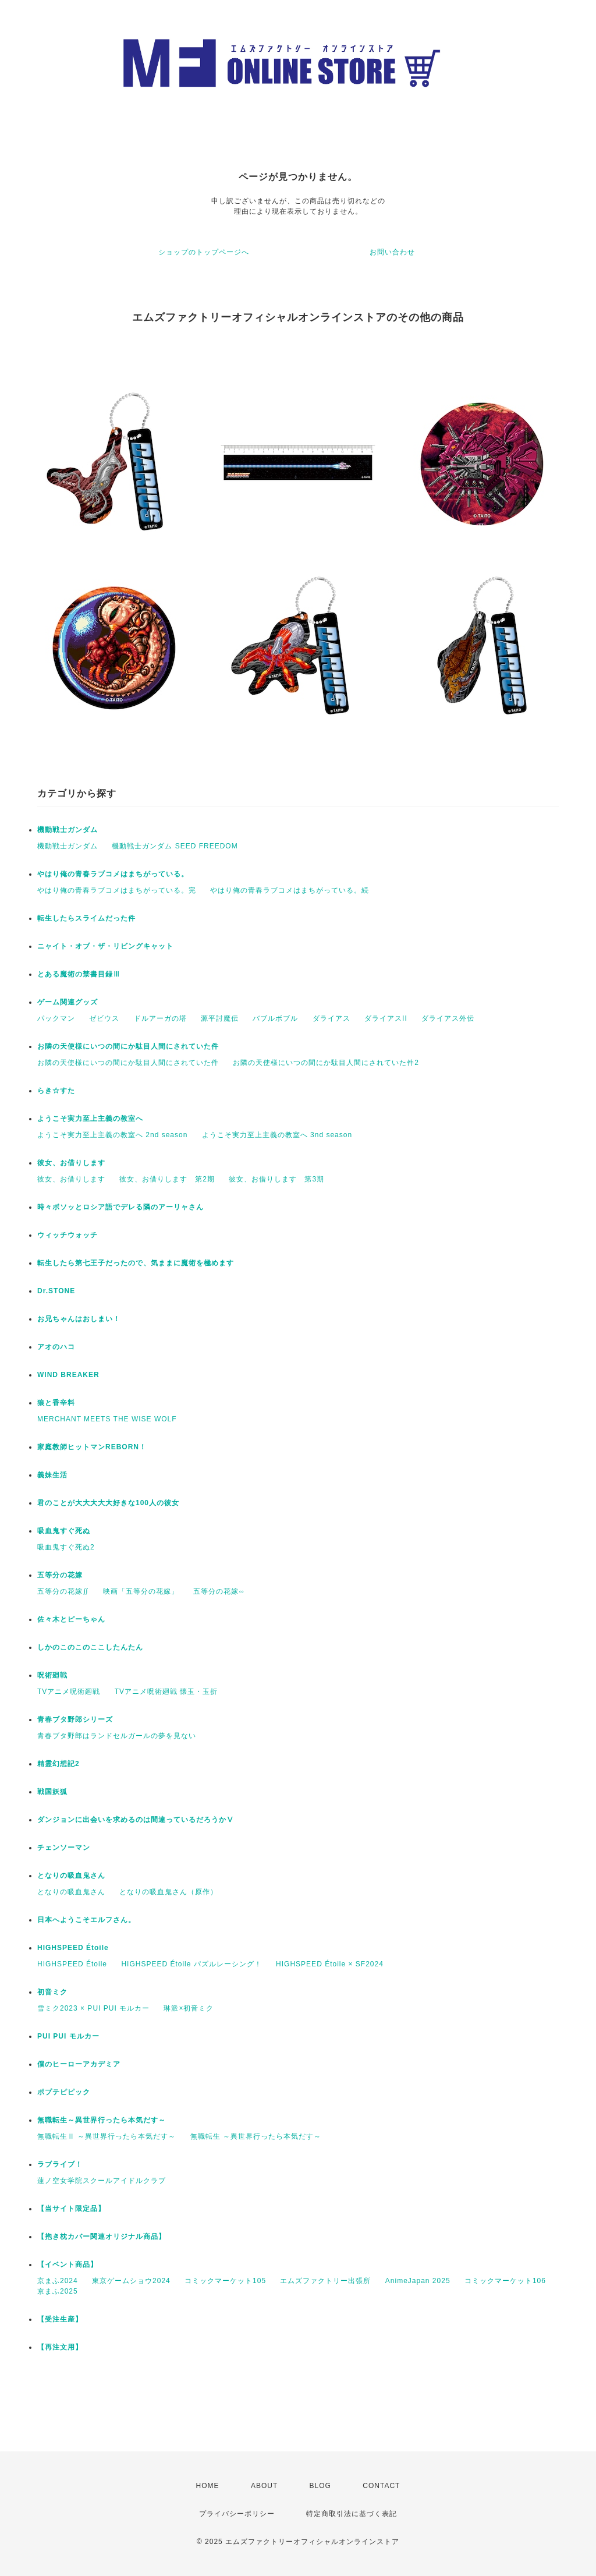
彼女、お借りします (71, 1163)
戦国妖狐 (52, 1792)
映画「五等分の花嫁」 (141, 1591)
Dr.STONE (56, 1291)
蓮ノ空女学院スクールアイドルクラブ (101, 2181)
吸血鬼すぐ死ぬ (63, 1531)
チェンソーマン (63, 1847)
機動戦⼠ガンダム (67, 830)
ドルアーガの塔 (160, 1018)
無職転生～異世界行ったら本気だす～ (101, 2120)
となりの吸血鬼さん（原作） (168, 1892)
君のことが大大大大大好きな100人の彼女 (108, 1503)
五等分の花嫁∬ (63, 1591)
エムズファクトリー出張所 (325, 2281)
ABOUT (264, 2486)
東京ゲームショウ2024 (131, 2281)
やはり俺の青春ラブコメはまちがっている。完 (116, 890)
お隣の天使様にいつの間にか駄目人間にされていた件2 (326, 1063)
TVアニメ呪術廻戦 (68, 1691)
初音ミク (52, 1992)
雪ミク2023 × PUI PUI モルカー (93, 2008)
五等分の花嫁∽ (219, 1591)
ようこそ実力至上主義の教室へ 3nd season (277, 1135)
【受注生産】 (60, 2319)
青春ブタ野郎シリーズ (75, 1719)
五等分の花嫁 (60, 1575)
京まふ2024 (57, 2281)
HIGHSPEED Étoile (73, 1948)
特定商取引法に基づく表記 (351, 2514)
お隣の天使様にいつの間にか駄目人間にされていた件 (128, 1046)
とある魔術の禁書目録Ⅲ (82, 974)
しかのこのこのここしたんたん (90, 1647)
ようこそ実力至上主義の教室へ (90, 1118)
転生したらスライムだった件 (86, 918)
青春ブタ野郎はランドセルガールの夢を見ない (116, 1736)
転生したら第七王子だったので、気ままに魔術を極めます (135, 1263)
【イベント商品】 (67, 2264)
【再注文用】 (60, 2347)
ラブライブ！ (60, 2164)
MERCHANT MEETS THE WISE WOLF (107, 1419)
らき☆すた (56, 1091)
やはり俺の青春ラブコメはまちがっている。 (113, 874)
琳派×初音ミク (189, 2008)
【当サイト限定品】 (71, 2209)
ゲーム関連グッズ (67, 1002)
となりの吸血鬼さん (71, 1875)
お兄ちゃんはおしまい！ (78, 1319)
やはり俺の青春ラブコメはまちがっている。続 (289, 890)
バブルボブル (275, 1018)
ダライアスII (385, 1018)
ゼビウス (104, 1018)
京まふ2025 (57, 2291)
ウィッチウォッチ (67, 1235)
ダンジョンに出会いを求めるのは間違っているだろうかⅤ (135, 1820)
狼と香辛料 (56, 1403)
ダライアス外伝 (447, 1018)
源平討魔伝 (220, 1018)
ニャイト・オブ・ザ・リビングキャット (105, 946)
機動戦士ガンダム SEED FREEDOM (174, 846)
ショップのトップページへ (203, 252)
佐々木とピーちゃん (71, 1619)
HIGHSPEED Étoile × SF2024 (330, 1964)
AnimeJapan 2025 (417, 2281)
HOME (207, 2486)
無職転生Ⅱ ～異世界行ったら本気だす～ (106, 2136)
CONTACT (381, 2486)
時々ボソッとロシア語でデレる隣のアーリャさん (120, 1207)
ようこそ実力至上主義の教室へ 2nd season (112, 1135)
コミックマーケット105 (225, 2281)
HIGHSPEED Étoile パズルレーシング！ (191, 1964)
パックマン (56, 1018)
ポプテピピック (63, 2092)
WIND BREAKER (68, 1375)
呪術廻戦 (52, 1675)
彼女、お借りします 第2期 (167, 1179)
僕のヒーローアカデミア (78, 2064)
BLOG (320, 2486)
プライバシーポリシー (237, 2514)
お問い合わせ (392, 252)
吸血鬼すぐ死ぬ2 (66, 1547)
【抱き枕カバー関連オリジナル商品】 (101, 2236)
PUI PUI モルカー (68, 2036)
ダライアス (331, 1018)
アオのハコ (56, 1347)
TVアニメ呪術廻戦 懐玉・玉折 (166, 1691)
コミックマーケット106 (505, 2281)
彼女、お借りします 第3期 (276, 1179)
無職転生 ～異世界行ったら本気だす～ (255, 2136)
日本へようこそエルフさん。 (86, 1920)
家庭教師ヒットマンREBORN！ (92, 1447)
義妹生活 (52, 1475)
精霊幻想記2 (58, 1764)
